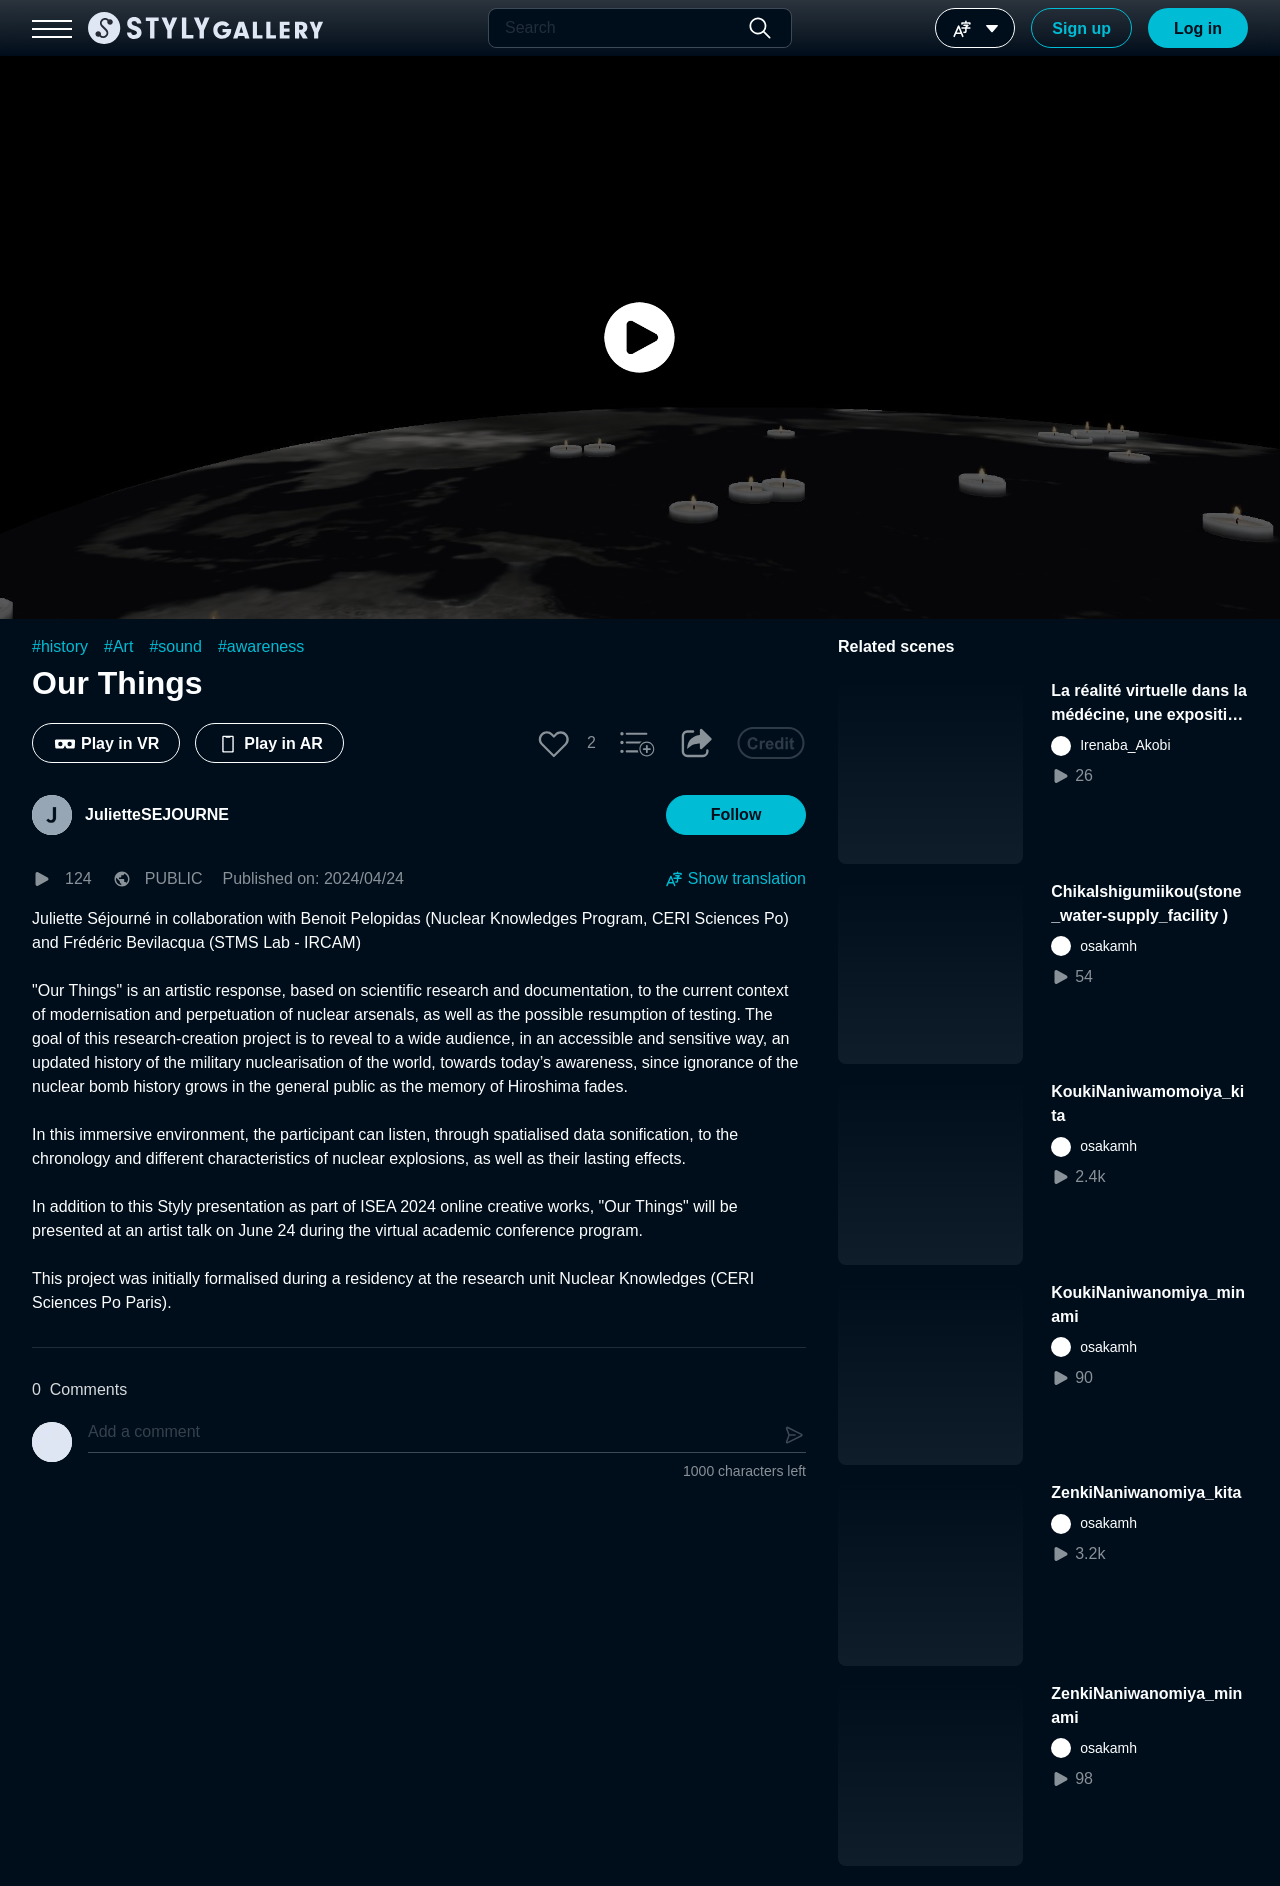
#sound (175, 646)
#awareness (261, 646)
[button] (554, 743)
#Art (118, 646)
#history (60, 646)
